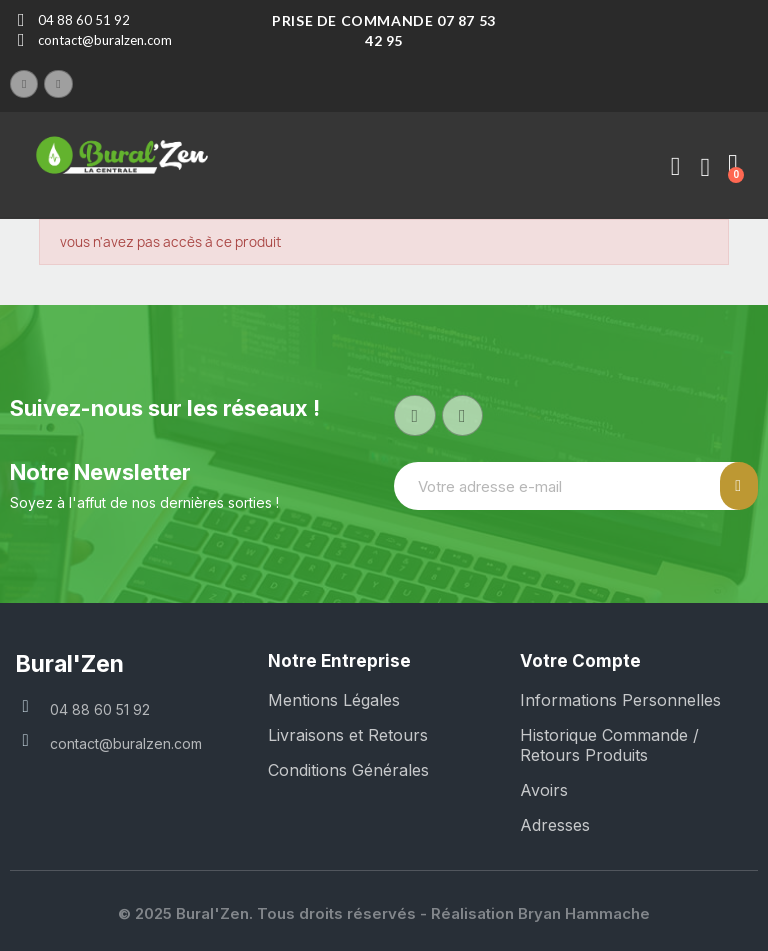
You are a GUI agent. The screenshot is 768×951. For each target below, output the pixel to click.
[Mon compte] (675, 167)
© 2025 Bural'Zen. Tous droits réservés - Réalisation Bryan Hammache (384, 913)
